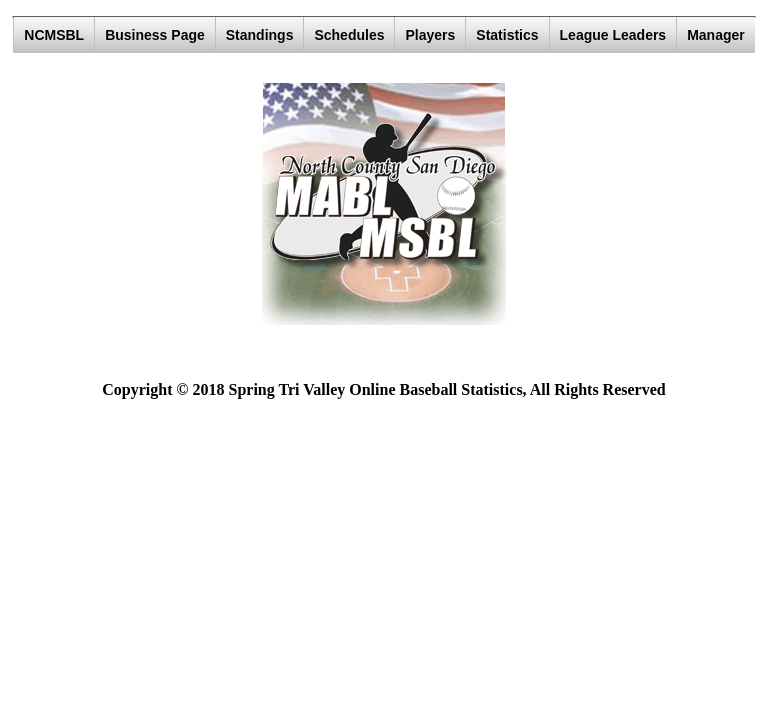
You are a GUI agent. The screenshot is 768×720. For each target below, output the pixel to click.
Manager (716, 35)
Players (430, 35)
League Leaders (613, 35)
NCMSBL (54, 35)
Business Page (155, 35)
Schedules (349, 35)
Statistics (507, 35)
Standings (260, 35)
